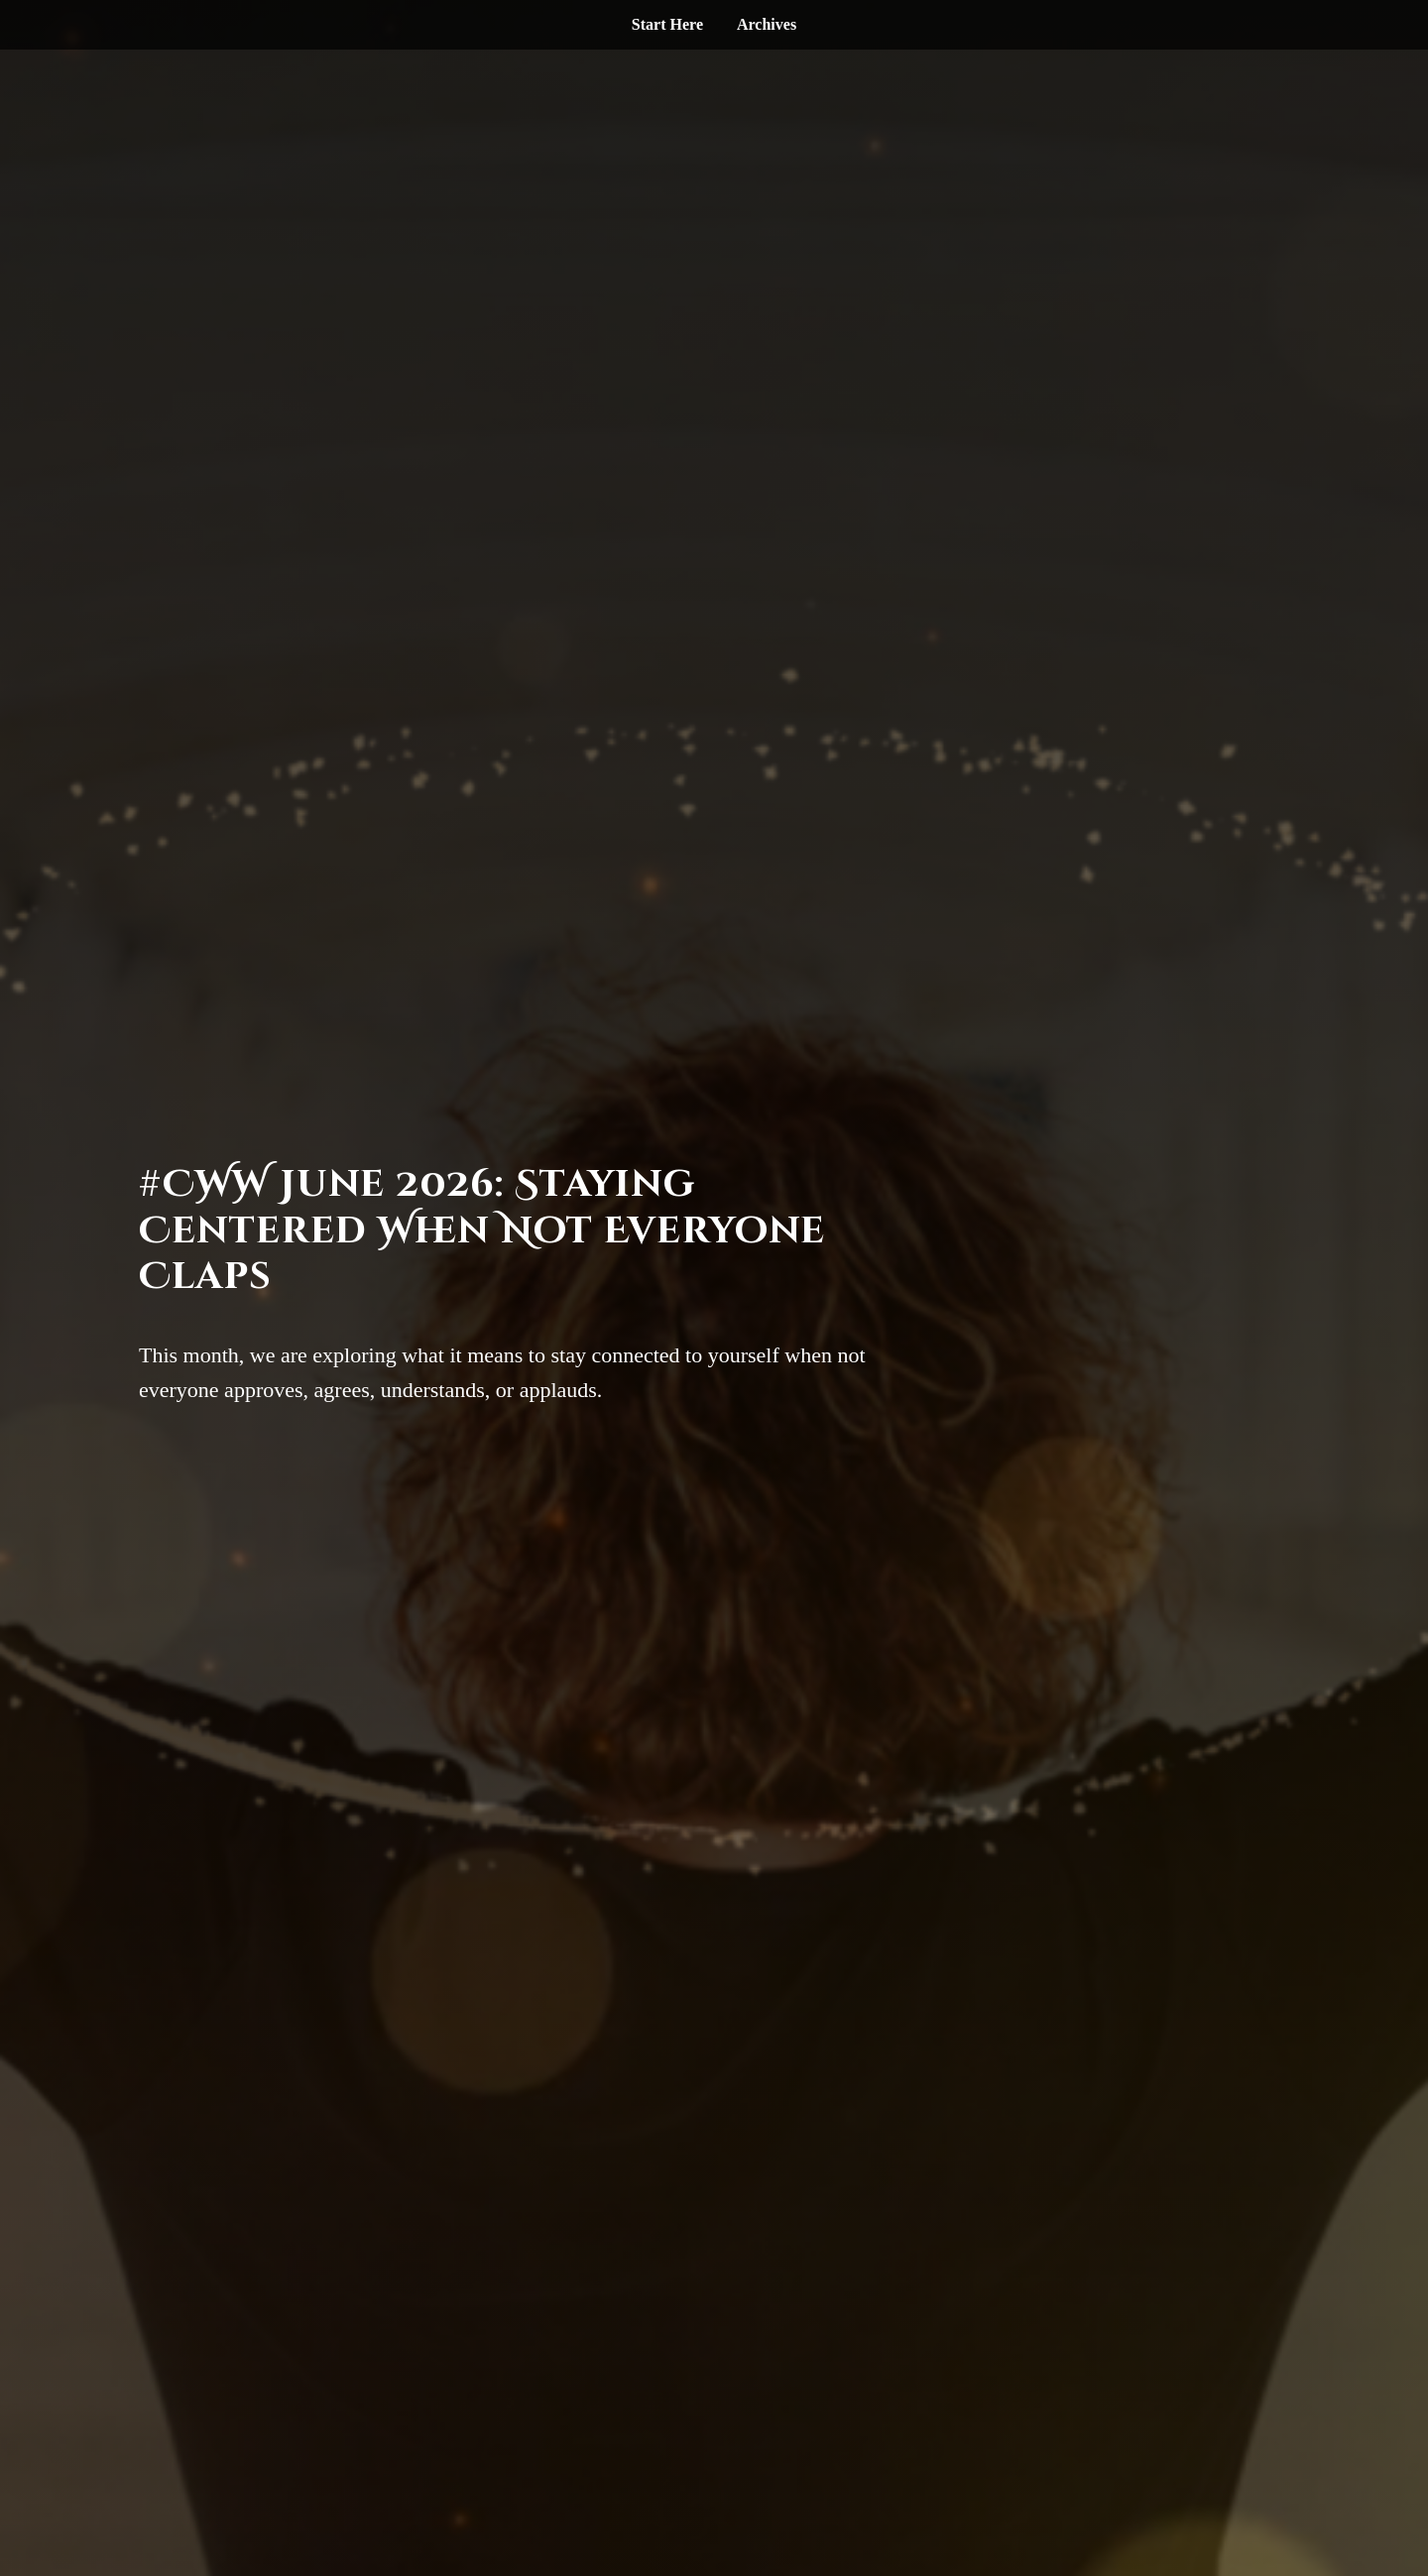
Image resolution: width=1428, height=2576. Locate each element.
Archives (766, 24)
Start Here (667, 24)
